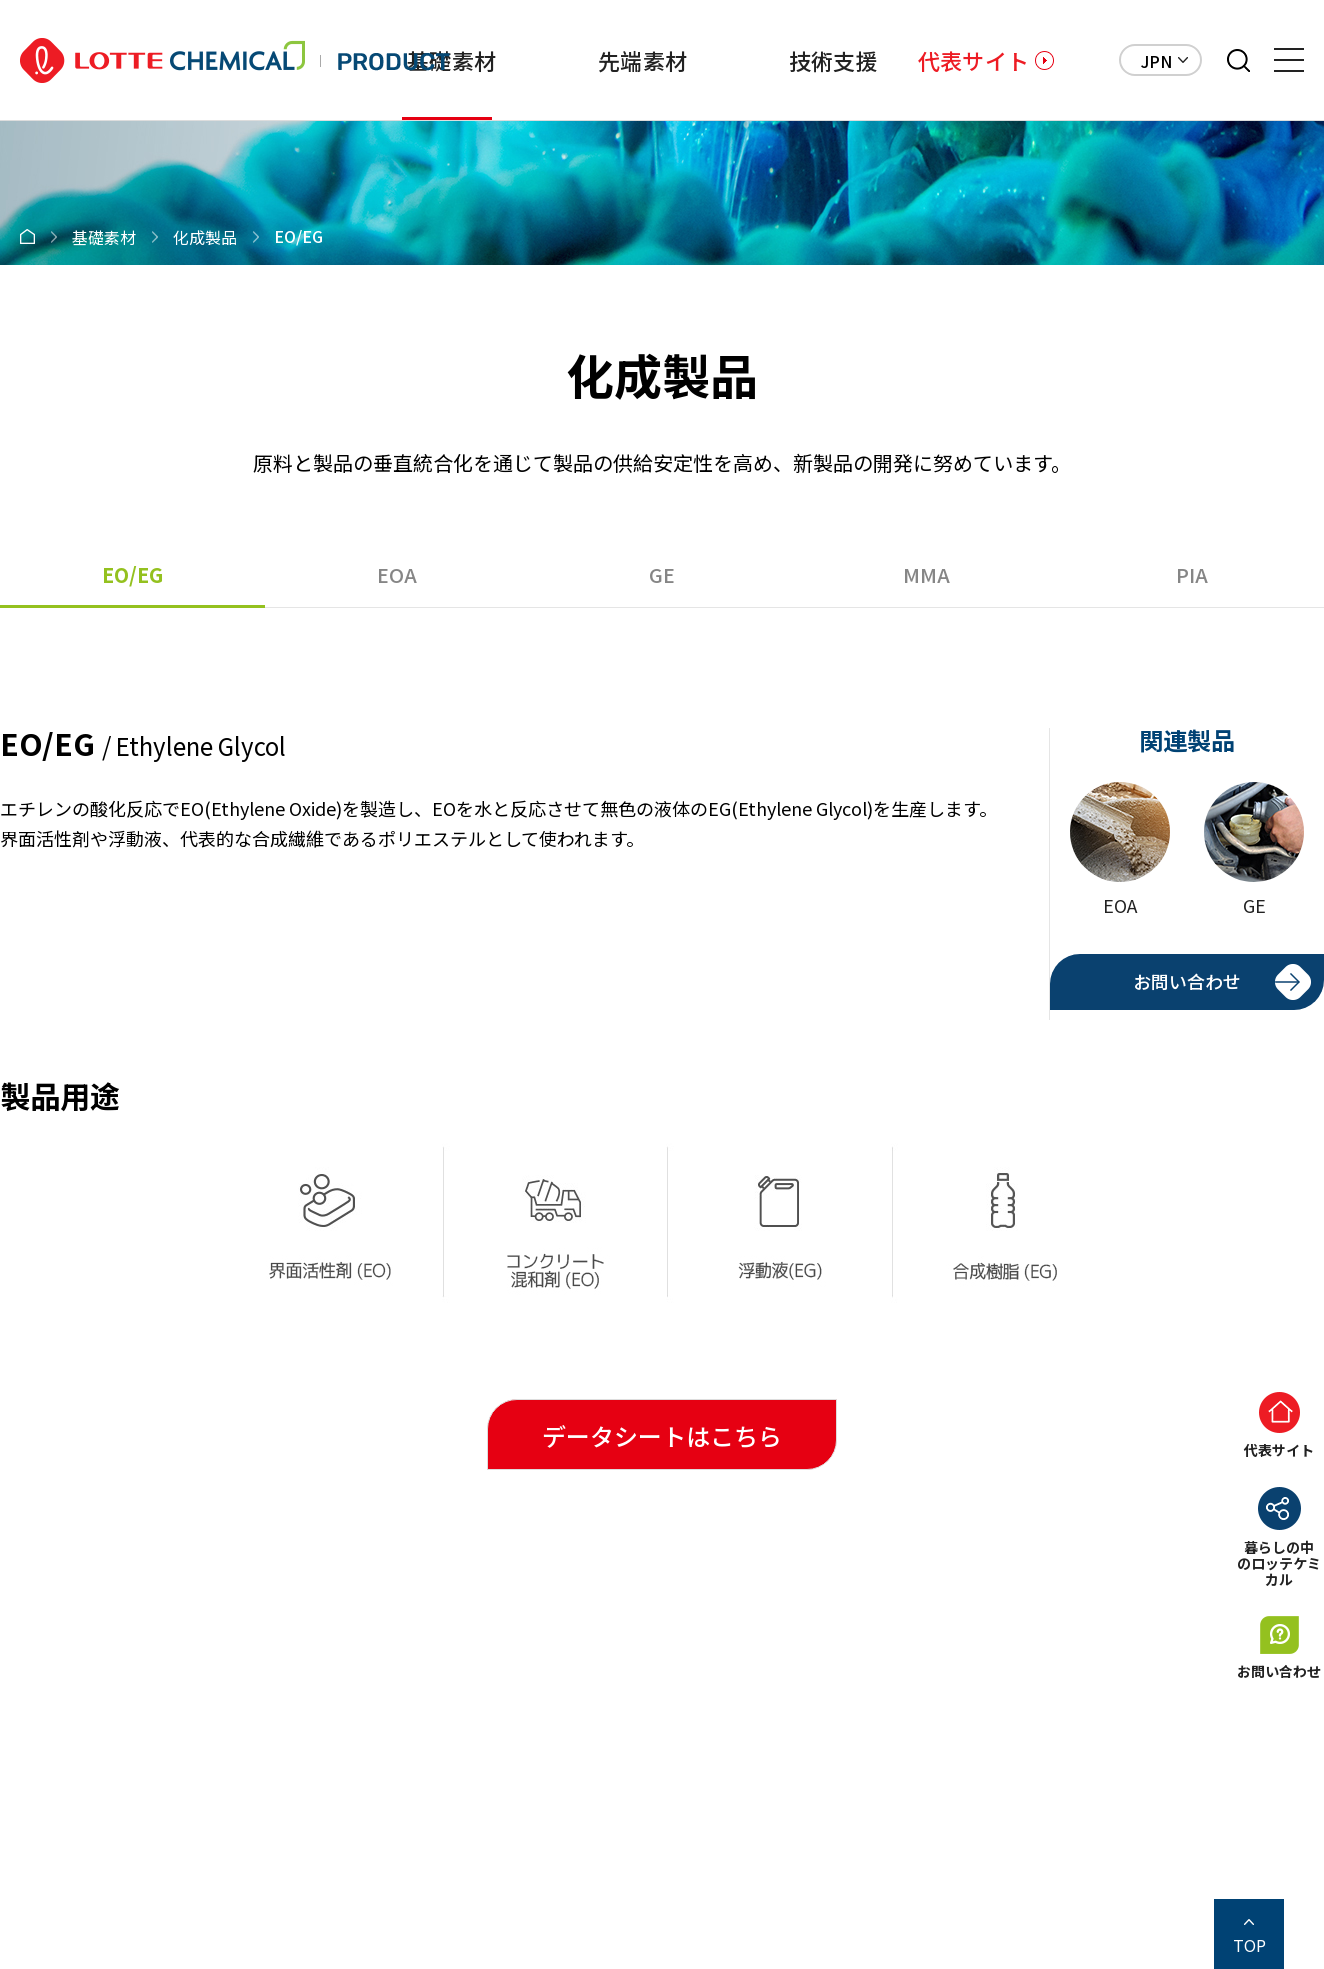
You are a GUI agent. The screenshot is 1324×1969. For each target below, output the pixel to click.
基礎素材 (451, 60)
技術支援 (833, 60)
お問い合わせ (1187, 981)
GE (662, 574)
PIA (1192, 574)
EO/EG (132, 574)
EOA (397, 574)
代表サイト (973, 60)
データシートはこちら (662, 1435)
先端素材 (642, 60)
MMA (926, 574)
